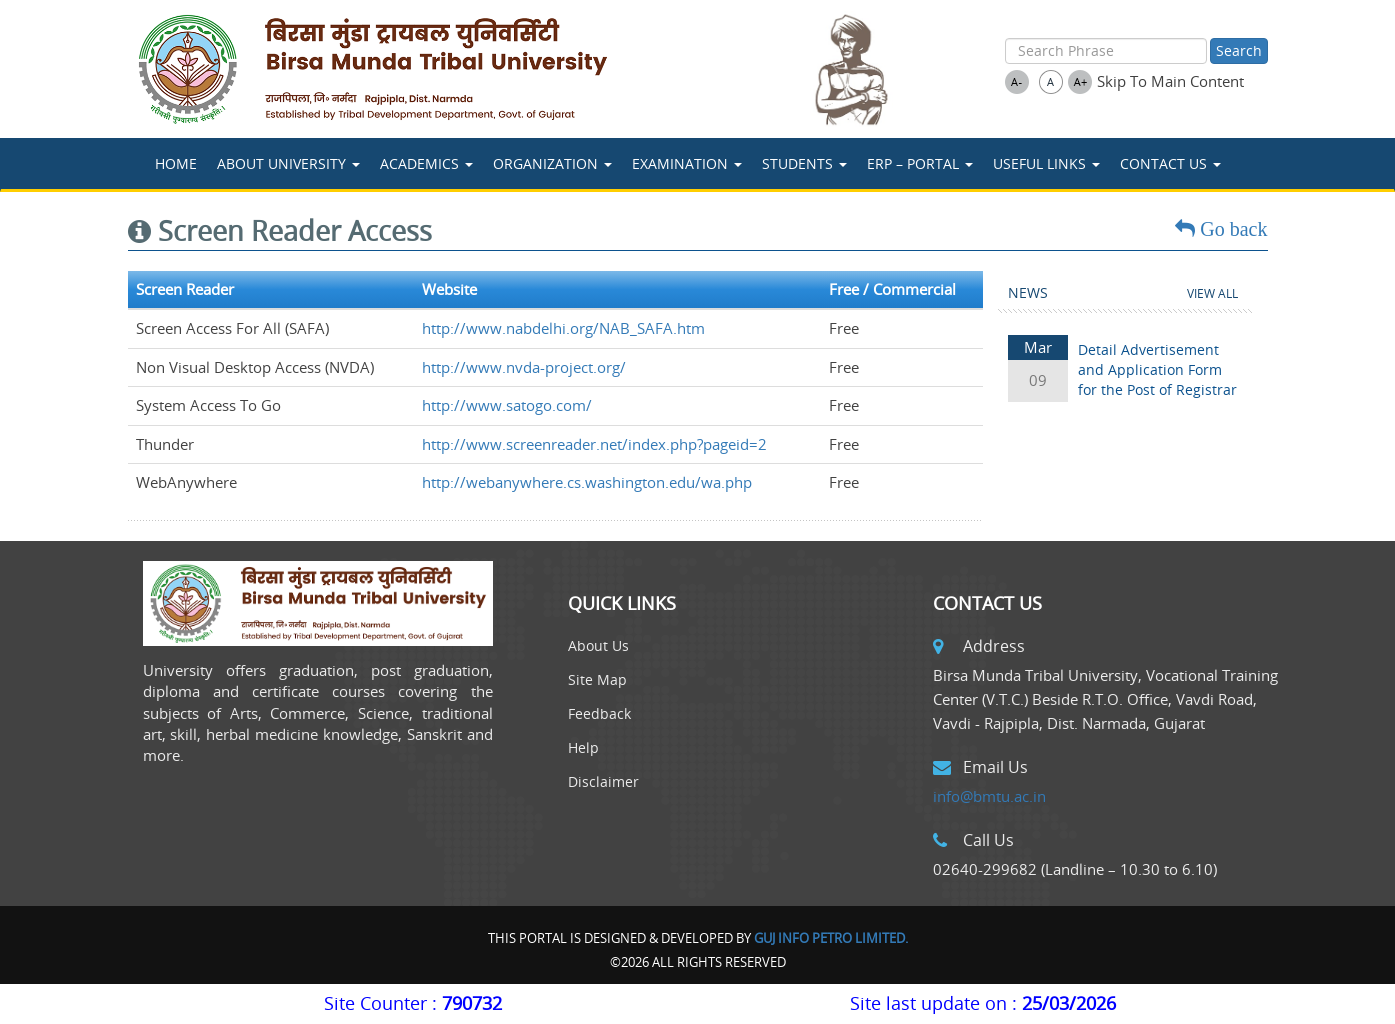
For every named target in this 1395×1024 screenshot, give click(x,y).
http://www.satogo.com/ (507, 405)
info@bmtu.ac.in (989, 796)
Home (176, 163)
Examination (687, 163)
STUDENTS (804, 163)
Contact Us (1170, 163)
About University (288, 163)
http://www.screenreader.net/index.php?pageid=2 (594, 444)
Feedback (599, 713)
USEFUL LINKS (1046, 163)
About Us (598, 645)
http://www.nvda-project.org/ (524, 367)
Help (583, 747)
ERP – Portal (920, 163)
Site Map (597, 679)
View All (1212, 293)
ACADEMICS (426, 163)
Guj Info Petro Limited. (831, 938)
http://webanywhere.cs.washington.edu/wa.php (587, 482)
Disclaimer (603, 781)
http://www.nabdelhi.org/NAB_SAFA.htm (563, 328)
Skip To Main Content (1170, 81)
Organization (552, 163)
